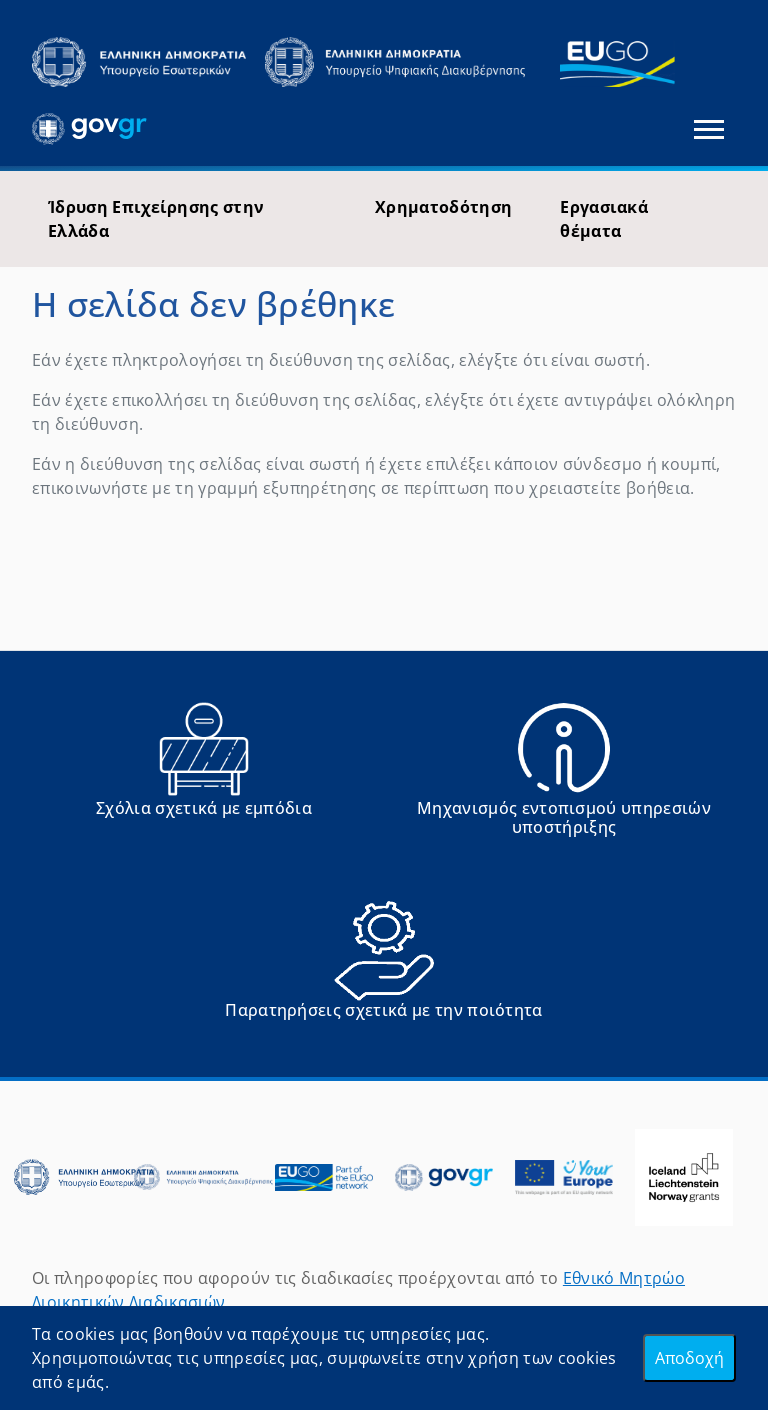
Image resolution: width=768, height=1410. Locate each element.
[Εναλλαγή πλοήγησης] (709, 129)
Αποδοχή (689, 1358)
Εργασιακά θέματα (604, 219)
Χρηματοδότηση (443, 207)
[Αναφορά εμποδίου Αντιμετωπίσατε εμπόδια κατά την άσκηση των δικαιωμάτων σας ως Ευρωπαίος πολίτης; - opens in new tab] (204, 776)
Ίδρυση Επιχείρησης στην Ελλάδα (156, 219)
